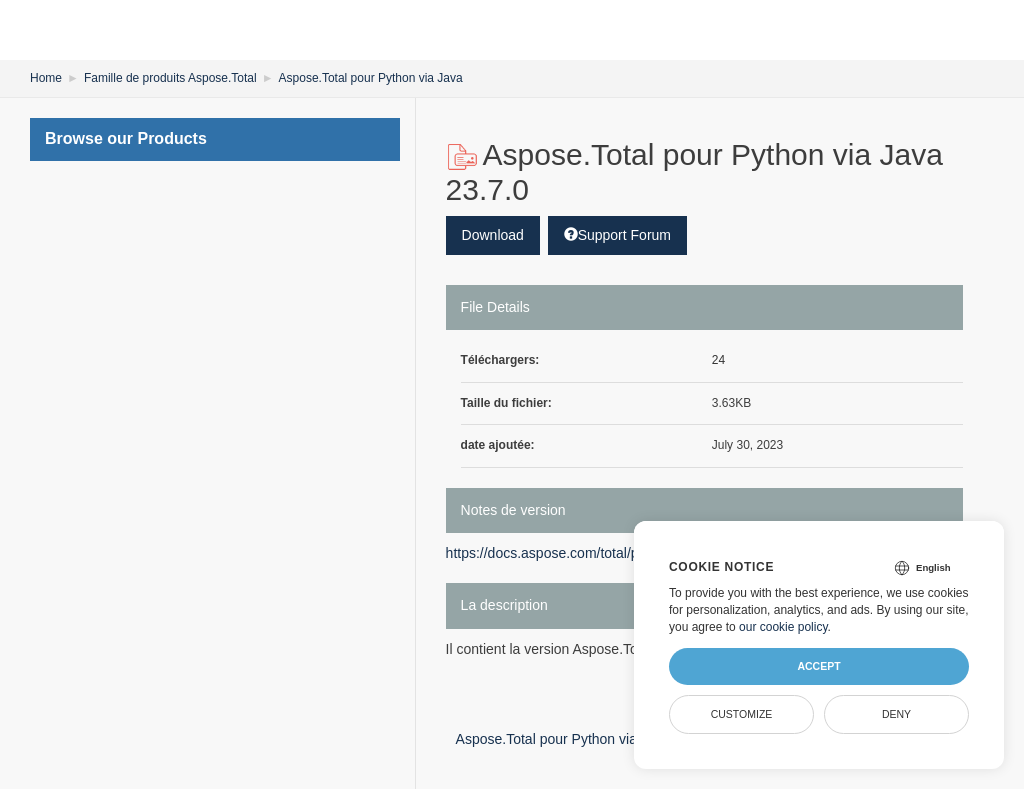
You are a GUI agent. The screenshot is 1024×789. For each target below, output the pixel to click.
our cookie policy (783, 627)
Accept (818, 666)
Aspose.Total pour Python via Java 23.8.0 (593, 739)
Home (46, 78)
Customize (742, 714)
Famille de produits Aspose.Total (170, 78)
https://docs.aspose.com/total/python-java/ (576, 553)
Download (493, 235)
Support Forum (617, 235)
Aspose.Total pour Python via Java (371, 78)
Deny (896, 714)
